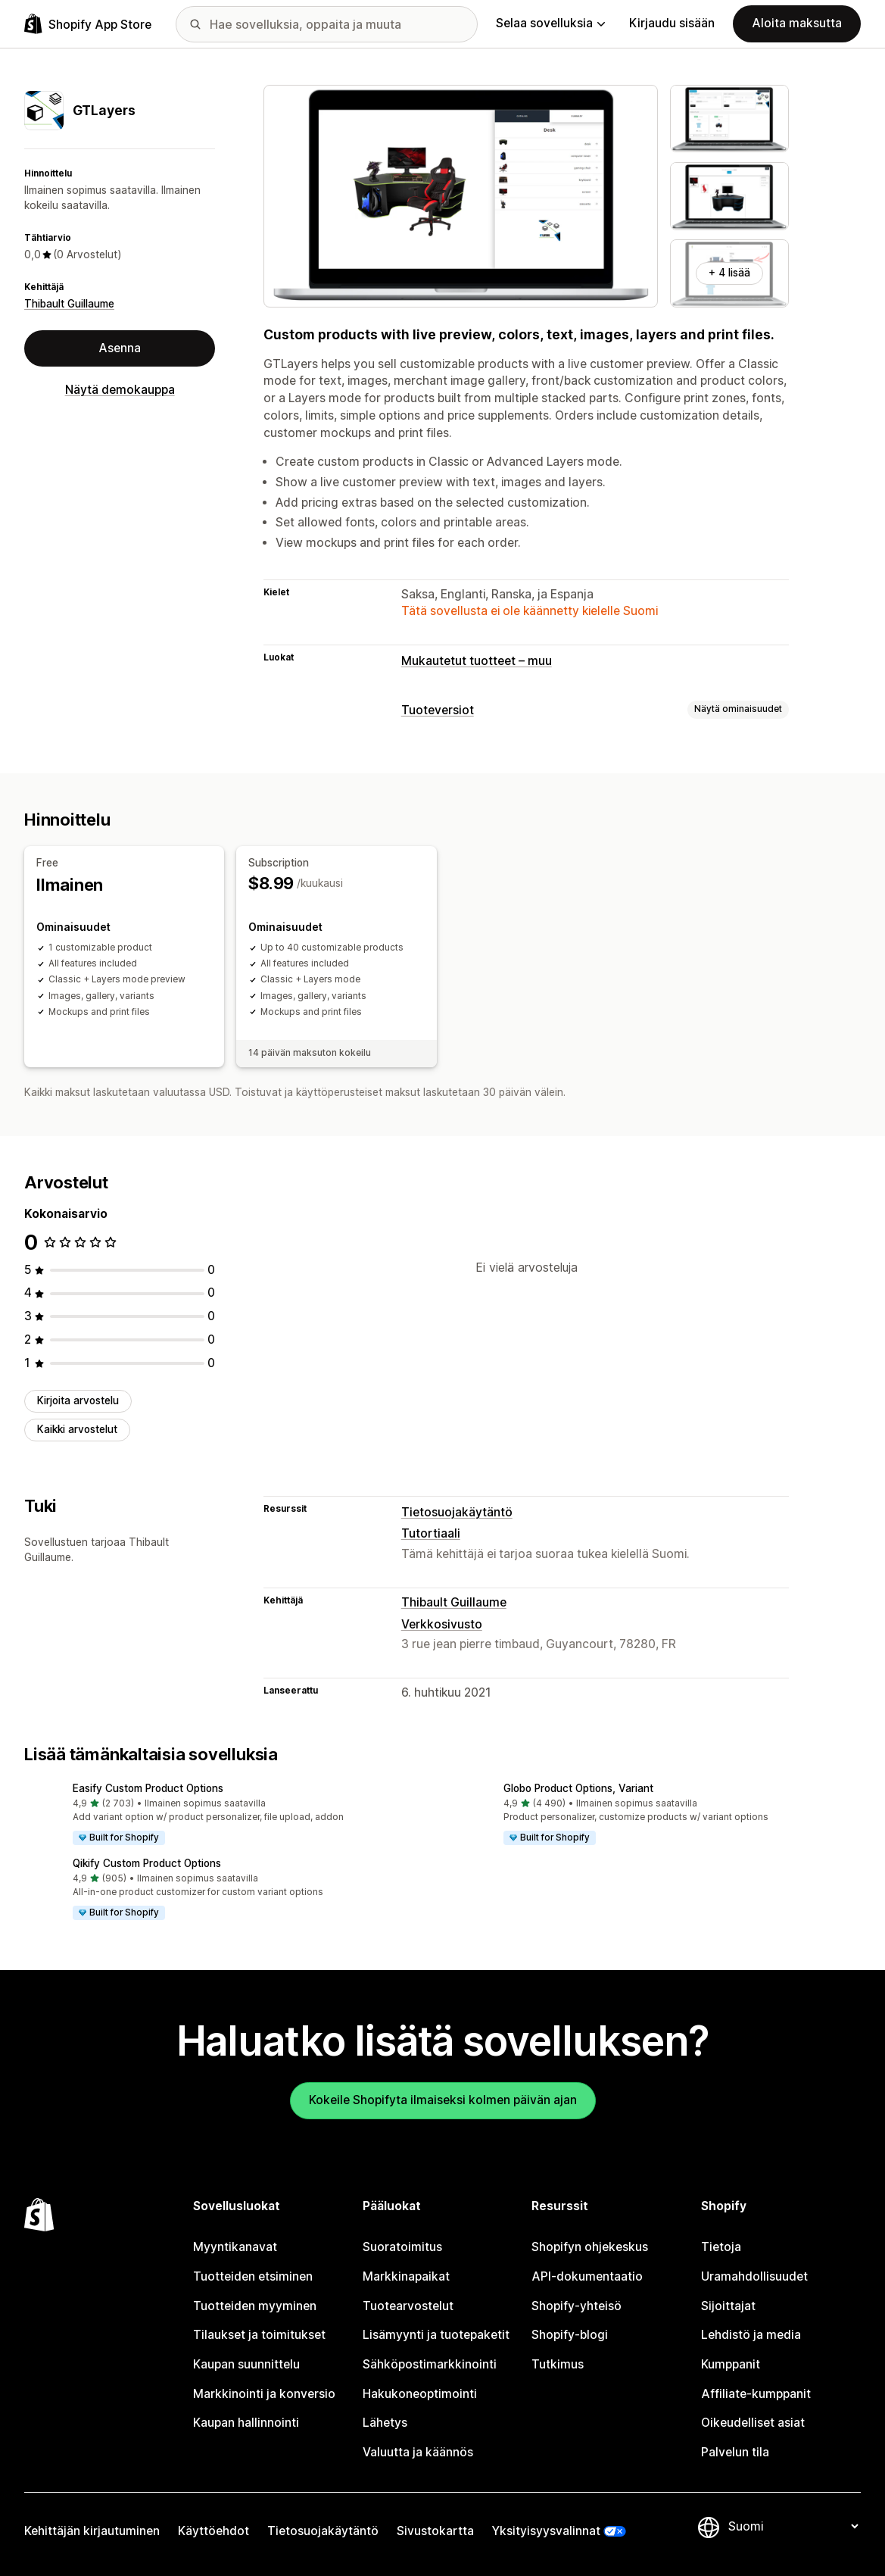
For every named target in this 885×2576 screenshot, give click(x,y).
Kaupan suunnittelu (246, 2364)
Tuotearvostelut (408, 2306)
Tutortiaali (430, 1533)
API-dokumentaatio (587, 2276)
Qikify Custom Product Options (147, 1863)
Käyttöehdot (213, 2531)
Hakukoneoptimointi (420, 2394)
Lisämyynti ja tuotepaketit (436, 2335)
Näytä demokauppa (120, 389)
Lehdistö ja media (751, 2335)
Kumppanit (730, 2364)
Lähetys (385, 2422)
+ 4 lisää (729, 273)
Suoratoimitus (402, 2247)
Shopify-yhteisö (576, 2306)
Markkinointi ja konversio (264, 2394)
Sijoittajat (728, 2306)
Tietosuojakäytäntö (457, 1512)
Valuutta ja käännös (418, 2452)
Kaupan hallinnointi (246, 2422)
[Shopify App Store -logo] (87, 24)
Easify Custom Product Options (148, 1788)
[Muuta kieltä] (793, 2526)
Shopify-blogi (569, 2335)
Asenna (119, 348)
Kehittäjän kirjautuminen (92, 2531)
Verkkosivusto (441, 1624)
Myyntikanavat (235, 2247)
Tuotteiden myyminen (254, 2306)
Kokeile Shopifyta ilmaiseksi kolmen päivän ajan (443, 2100)
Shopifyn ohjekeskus (589, 2247)
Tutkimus (557, 2364)
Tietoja (721, 2247)
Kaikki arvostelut (77, 1429)
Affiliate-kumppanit (756, 2394)
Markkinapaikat (406, 2276)
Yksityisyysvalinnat (546, 2531)
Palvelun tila (735, 2452)
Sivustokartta (435, 2531)
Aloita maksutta (797, 23)
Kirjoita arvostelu (78, 1400)
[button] (227, 1815)
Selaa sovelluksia (550, 23)
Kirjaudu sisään (672, 23)
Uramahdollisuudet (754, 2276)
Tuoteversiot (437, 710)
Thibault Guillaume (69, 304)
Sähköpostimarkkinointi (430, 2364)
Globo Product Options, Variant (578, 1788)
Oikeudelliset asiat (753, 2422)
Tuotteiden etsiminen (253, 2276)
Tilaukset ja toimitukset (259, 2335)
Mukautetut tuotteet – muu (476, 661)
